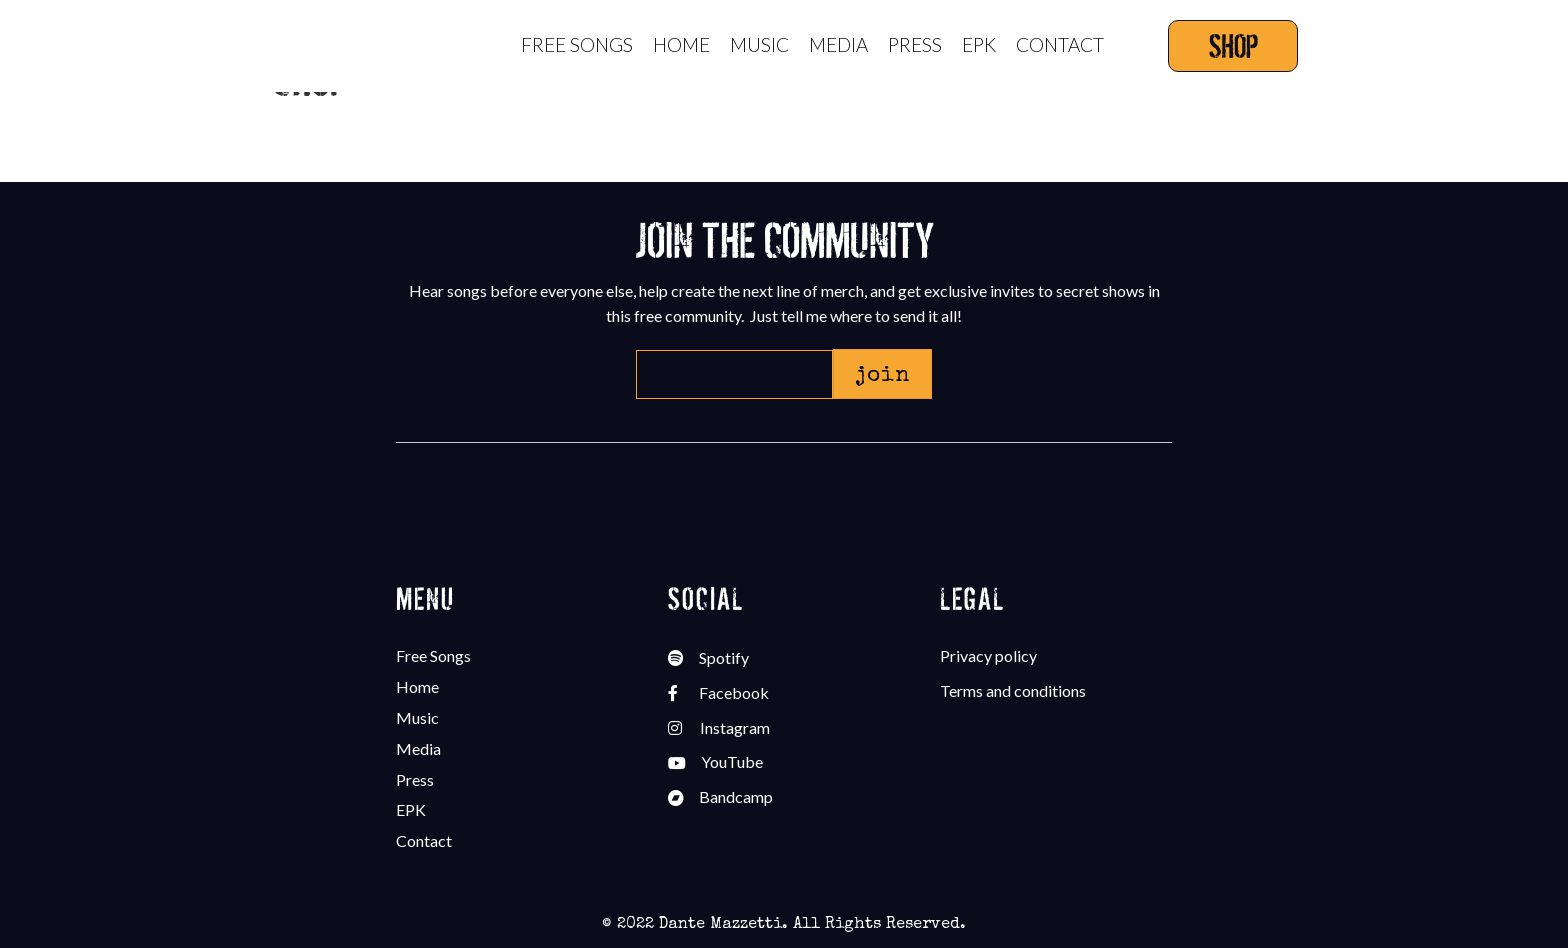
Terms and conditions (1013, 690)
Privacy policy (988, 655)
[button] (882, 374)
